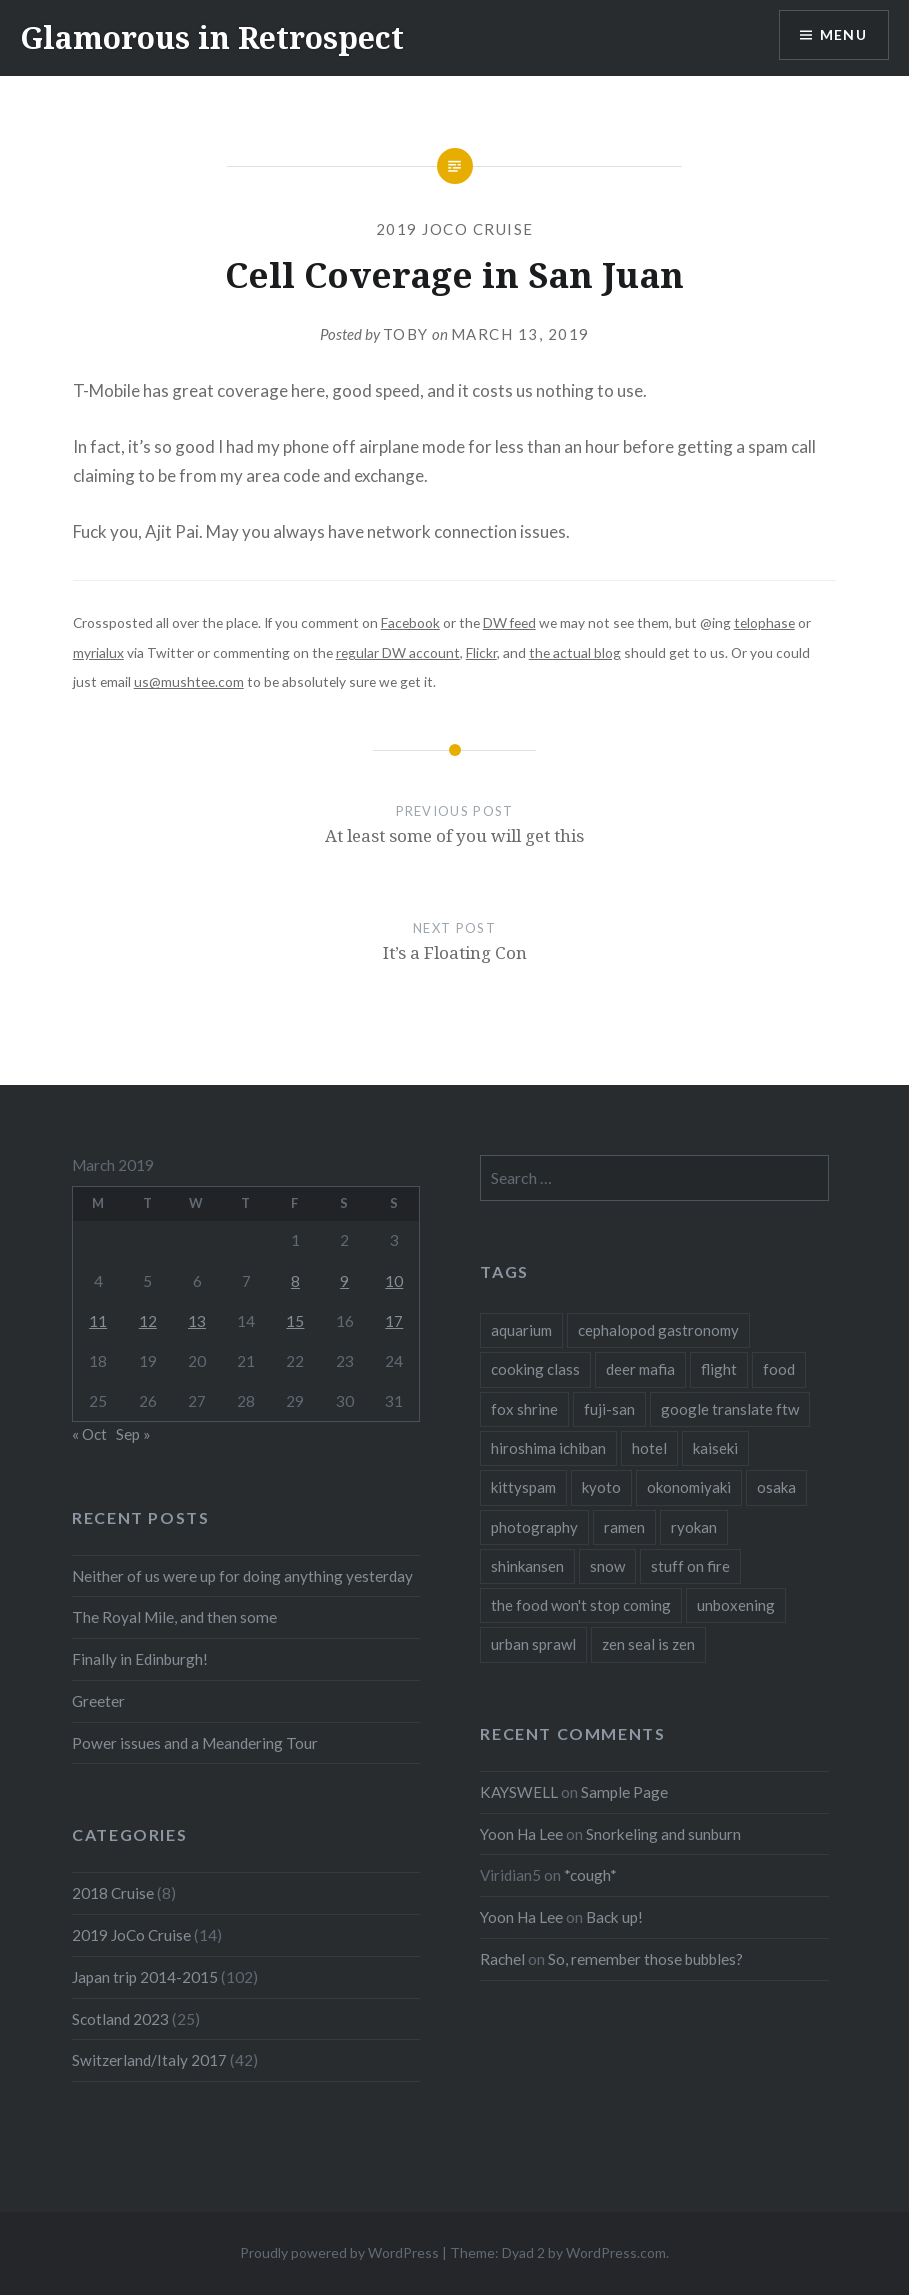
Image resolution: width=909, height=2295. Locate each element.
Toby (406, 334)
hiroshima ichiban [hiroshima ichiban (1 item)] (548, 1448)
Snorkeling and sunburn (663, 1834)
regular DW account (398, 652)
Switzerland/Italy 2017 (149, 2060)
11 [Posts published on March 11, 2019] (98, 1321)
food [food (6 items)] (779, 1369)
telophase (764, 622)
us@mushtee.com (189, 681)
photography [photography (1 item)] (534, 1527)
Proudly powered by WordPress (339, 2252)
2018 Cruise (113, 1893)
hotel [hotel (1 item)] (649, 1448)
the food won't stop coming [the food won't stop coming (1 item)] (581, 1605)
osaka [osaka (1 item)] (776, 1487)
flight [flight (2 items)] (719, 1369)
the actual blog (575, 652)
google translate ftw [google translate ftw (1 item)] (730, 1409)
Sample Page (624, 1792)
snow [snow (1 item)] (607, 1566)
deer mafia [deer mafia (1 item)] (640, 1369)
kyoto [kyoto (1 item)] (601, 1487)
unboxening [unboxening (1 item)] (736, 1605)
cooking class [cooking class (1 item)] (535, 1369)
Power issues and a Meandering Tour (195, 1743)
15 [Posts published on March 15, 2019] (295, 1321)
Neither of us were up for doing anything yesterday (242, 1576)
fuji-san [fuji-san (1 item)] (609, 1409)
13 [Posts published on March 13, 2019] (197, 1321)
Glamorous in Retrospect (212, 37)
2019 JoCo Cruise (455, 229)
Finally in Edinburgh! (140, 1659)
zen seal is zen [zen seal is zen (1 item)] (648, 1644)
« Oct (89, 1434)
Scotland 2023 (120, 2019)
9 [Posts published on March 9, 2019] (344, 1281)
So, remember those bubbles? (645, 1959)
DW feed (509, 622)
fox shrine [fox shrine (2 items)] (524, 1409)
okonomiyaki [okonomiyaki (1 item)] (689, 1487)
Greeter (98, 1701)
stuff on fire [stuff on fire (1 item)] (690, 1566)
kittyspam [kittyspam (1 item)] (523, 1487)
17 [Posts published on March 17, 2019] (394, 1321)
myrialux (98, 652)
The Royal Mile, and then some (174, 1617)
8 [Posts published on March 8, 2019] (295, 1281)
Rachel (502, 1959)
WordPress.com (616, 2252)
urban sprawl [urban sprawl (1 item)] (533, 1644)
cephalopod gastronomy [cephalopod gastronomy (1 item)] (658, 1330)
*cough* (590, 1875)
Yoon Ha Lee (521, 1834)
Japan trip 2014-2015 (145, 1977)
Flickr (481, 652)
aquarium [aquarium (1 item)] (521, 1330)
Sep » (133, 1434)
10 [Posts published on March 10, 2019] (394, 1281)
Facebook (410, 622)
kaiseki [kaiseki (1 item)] (715, 1448)
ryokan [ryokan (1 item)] (694, 1527)
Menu (843, 35)
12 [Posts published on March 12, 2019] (148, 1321)
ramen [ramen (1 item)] (624, 1527)
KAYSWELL (519, 1792)
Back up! (614, 1917)
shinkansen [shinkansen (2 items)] (527, 1566)
